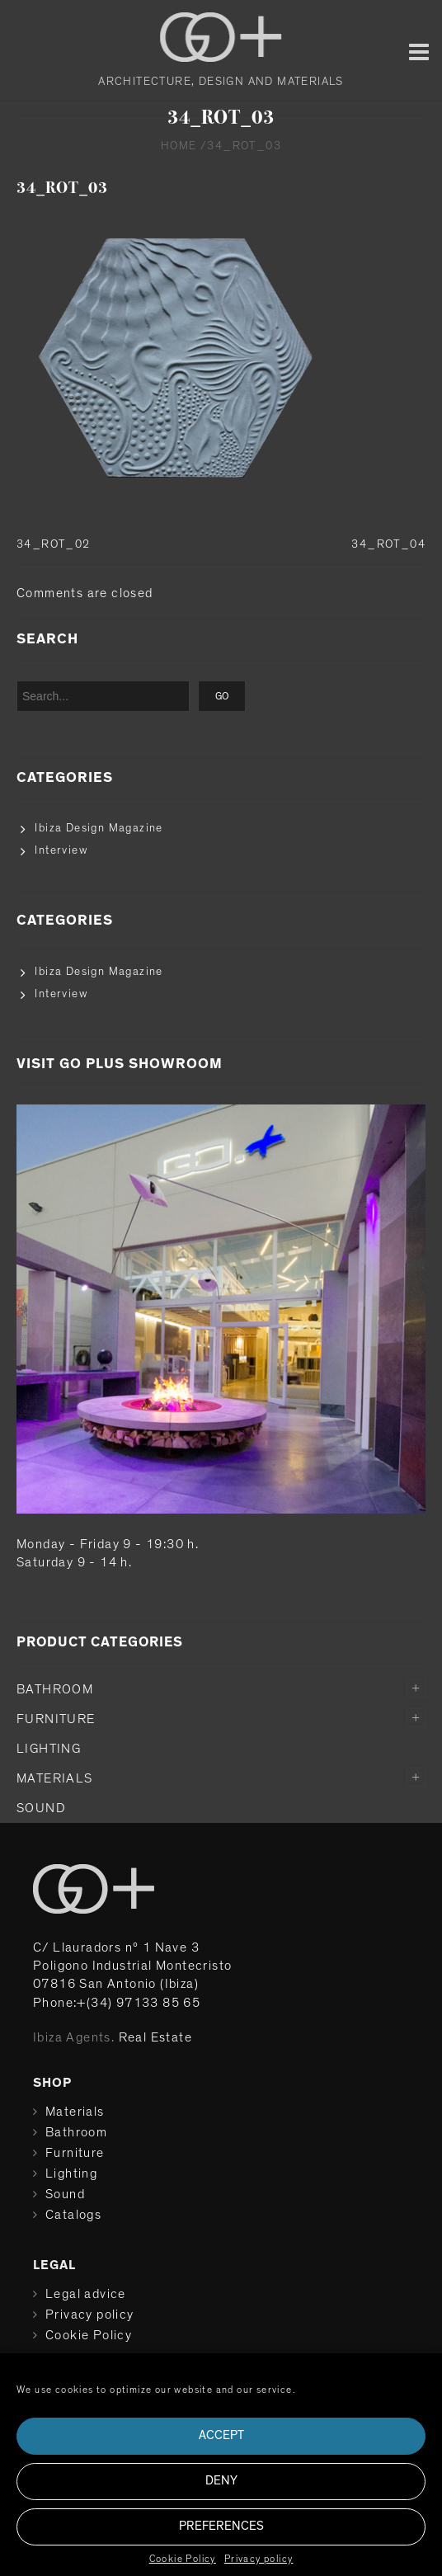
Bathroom (54, 1689)
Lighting (48, 1748)
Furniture (56, 1719)
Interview (61, 850)
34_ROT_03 (62, 187)
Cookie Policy (182, 2559)
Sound (41, 1808)
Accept (221, 2435)
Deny (221, 2481)
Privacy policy (259, 2559)
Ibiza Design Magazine (98, 828)
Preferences (221, 2526)
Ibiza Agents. (74, 2037)
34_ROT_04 (388, 544)
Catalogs (73, 2214)
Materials (54, 1778)
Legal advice (85, 2294)
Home (179, 146)
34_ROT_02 (53, 544)
